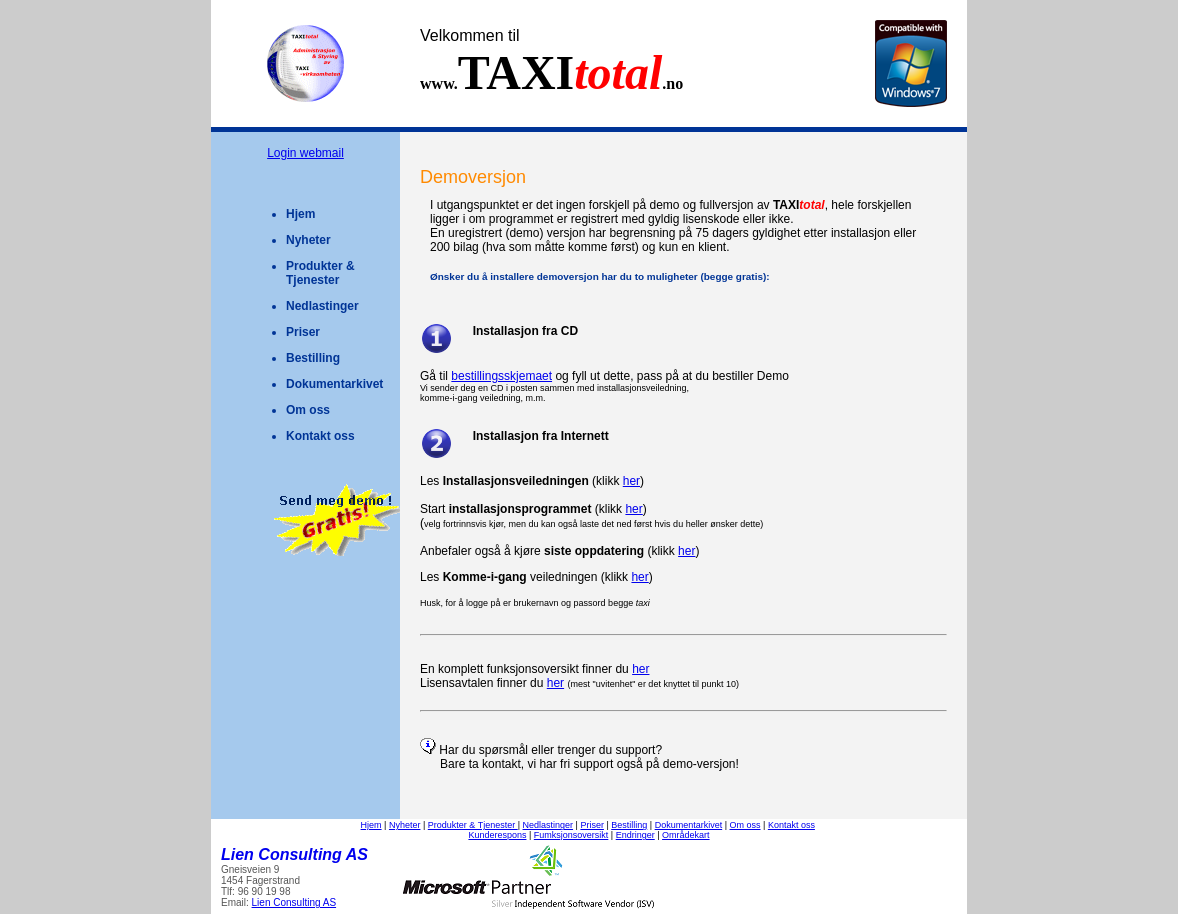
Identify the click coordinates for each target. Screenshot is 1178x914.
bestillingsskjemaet (501, 376)
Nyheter (308, 240)
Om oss (308, 410)
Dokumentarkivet (334, 384)
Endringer (635, 835)
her (631, 481)
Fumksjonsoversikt (571, 835)
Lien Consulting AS (294, 902)
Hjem (300, 214)
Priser (303, 332)
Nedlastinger (322, 306)
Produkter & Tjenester (320, 273)
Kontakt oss (320, 436)
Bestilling (313, 358)
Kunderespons (497, 835)
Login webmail (305, 153)
